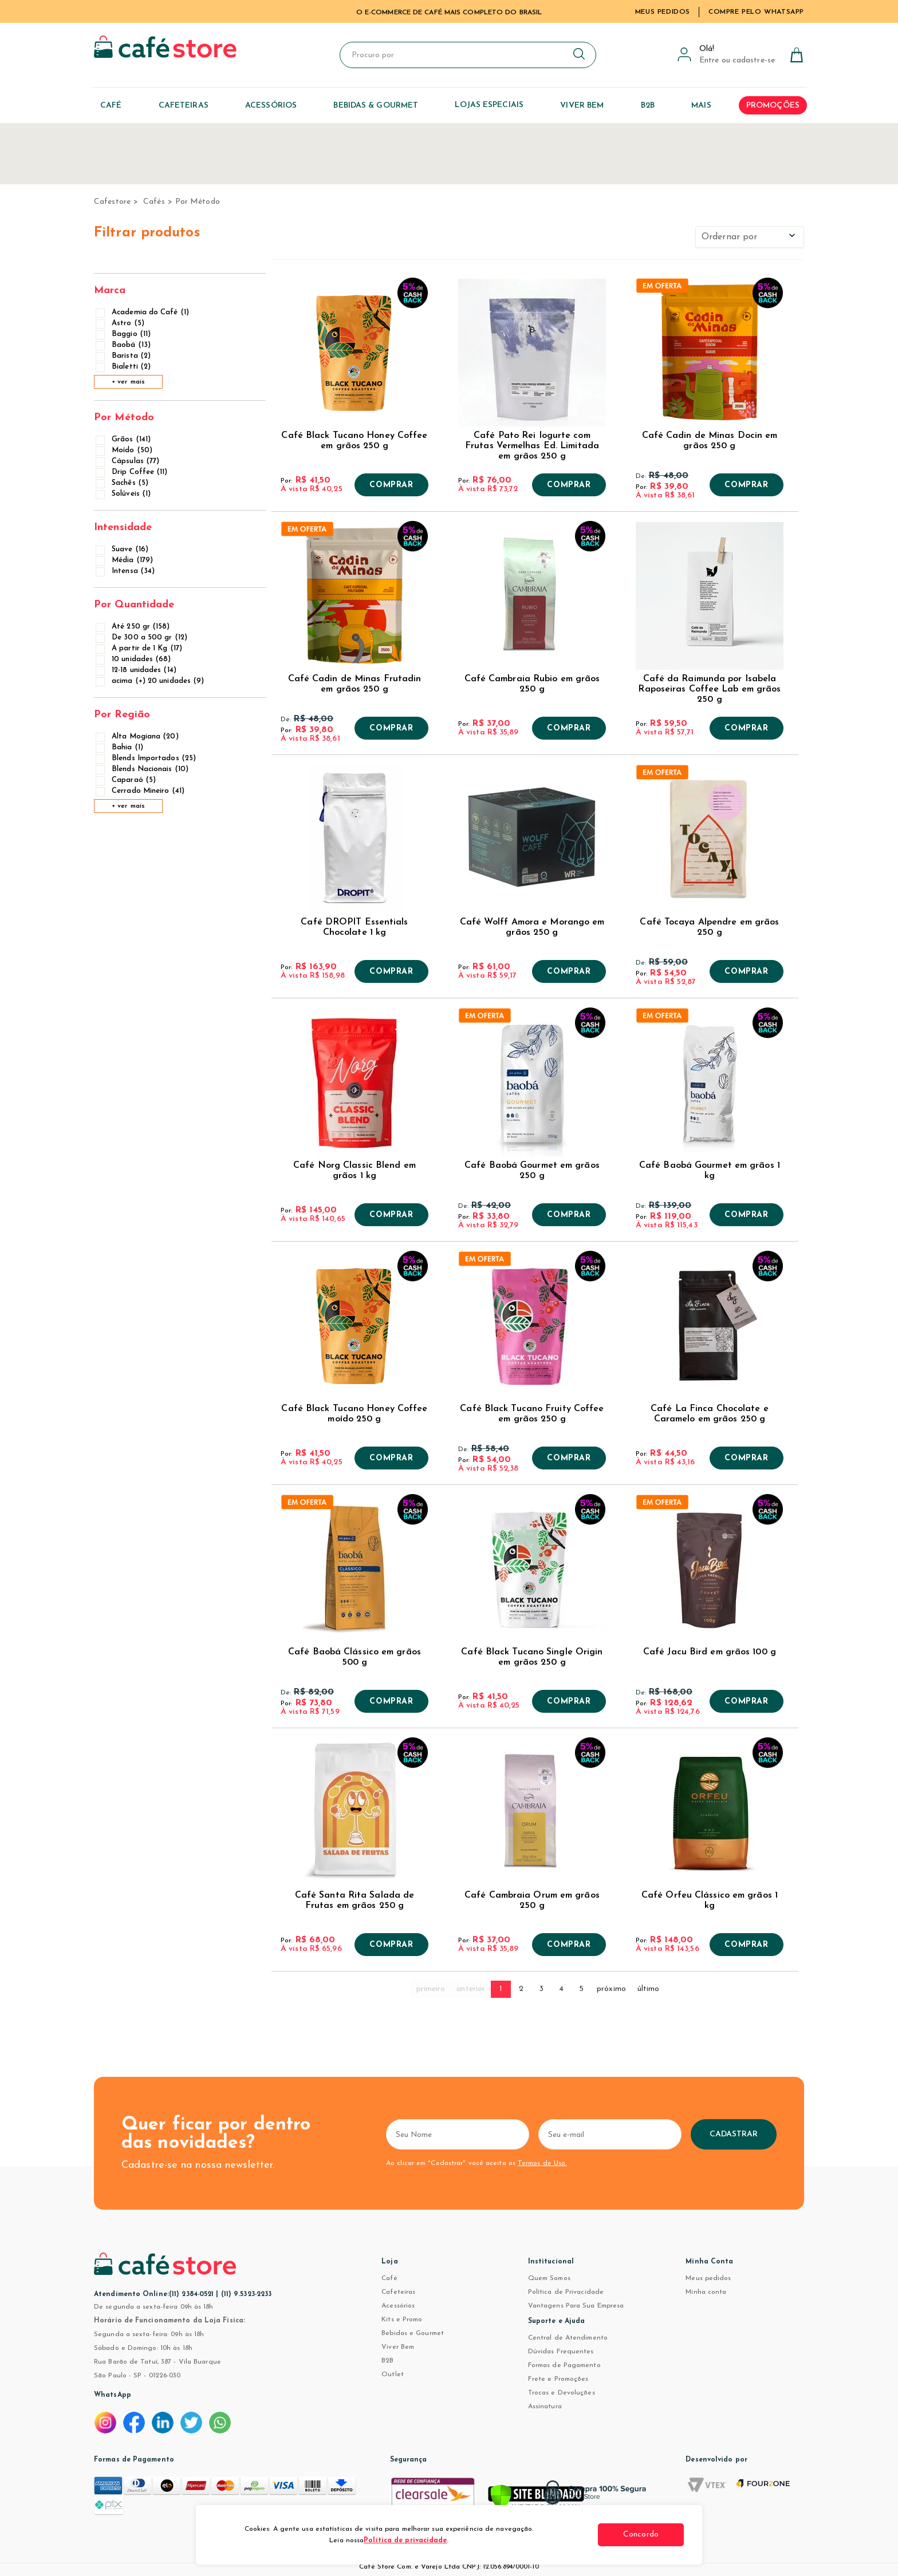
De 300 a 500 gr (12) (142, 637)
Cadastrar (734, 2134)
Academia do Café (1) (143, 312)
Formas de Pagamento (564, 2365)
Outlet (392, 2374)
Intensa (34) (126, 571)
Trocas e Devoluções (561, 2392)
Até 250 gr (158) (133, 626)
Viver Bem (397, 2347)
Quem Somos (549, 2278)
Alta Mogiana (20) (138, 736)
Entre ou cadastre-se (737, 60)
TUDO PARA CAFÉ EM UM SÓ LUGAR (449, 12)
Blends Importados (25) (146, 758)
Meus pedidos (708, 2278)
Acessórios (398, 2305)
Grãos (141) (124, 439)
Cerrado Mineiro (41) (140, 791)
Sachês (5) (122, 483)
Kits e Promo (401, 2319)
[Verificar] (536, 2498)
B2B (387, 2360)
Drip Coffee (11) (132, 472)
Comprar (391, 485)
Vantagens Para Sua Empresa (576, 2305)
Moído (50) (124, 450)
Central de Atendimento (568, 2337)
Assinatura (545, 2406)
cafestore (112, 201)
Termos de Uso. (542, 2163)
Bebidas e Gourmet (412, 2333)
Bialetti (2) (124, 366)
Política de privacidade (405, 2540)
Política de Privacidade (566, 2292)
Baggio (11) (124, 334)
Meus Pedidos (662, 12)
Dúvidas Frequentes (561, 2351)
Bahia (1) (120, 747)
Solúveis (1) (124, 493)
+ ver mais (128, 381)
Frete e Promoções (558, 2379)
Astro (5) (120, 323)
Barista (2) (124, 355)
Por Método (197, 201)
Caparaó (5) (126, 780)
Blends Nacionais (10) (142, 769)
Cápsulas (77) (128, 461)
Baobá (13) (124, 345)
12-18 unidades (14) (136, 670)
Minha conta (706, 2292)
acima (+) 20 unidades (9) (150, 681)
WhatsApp (112, 2395)
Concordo (641, 2534)
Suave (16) (122, 549)
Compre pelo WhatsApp (756, 12)
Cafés (154, 201)
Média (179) (125, 560)
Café (389, 2278)
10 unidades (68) (134, 659)
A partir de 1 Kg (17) (139, 648)
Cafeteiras (398, 2292)
